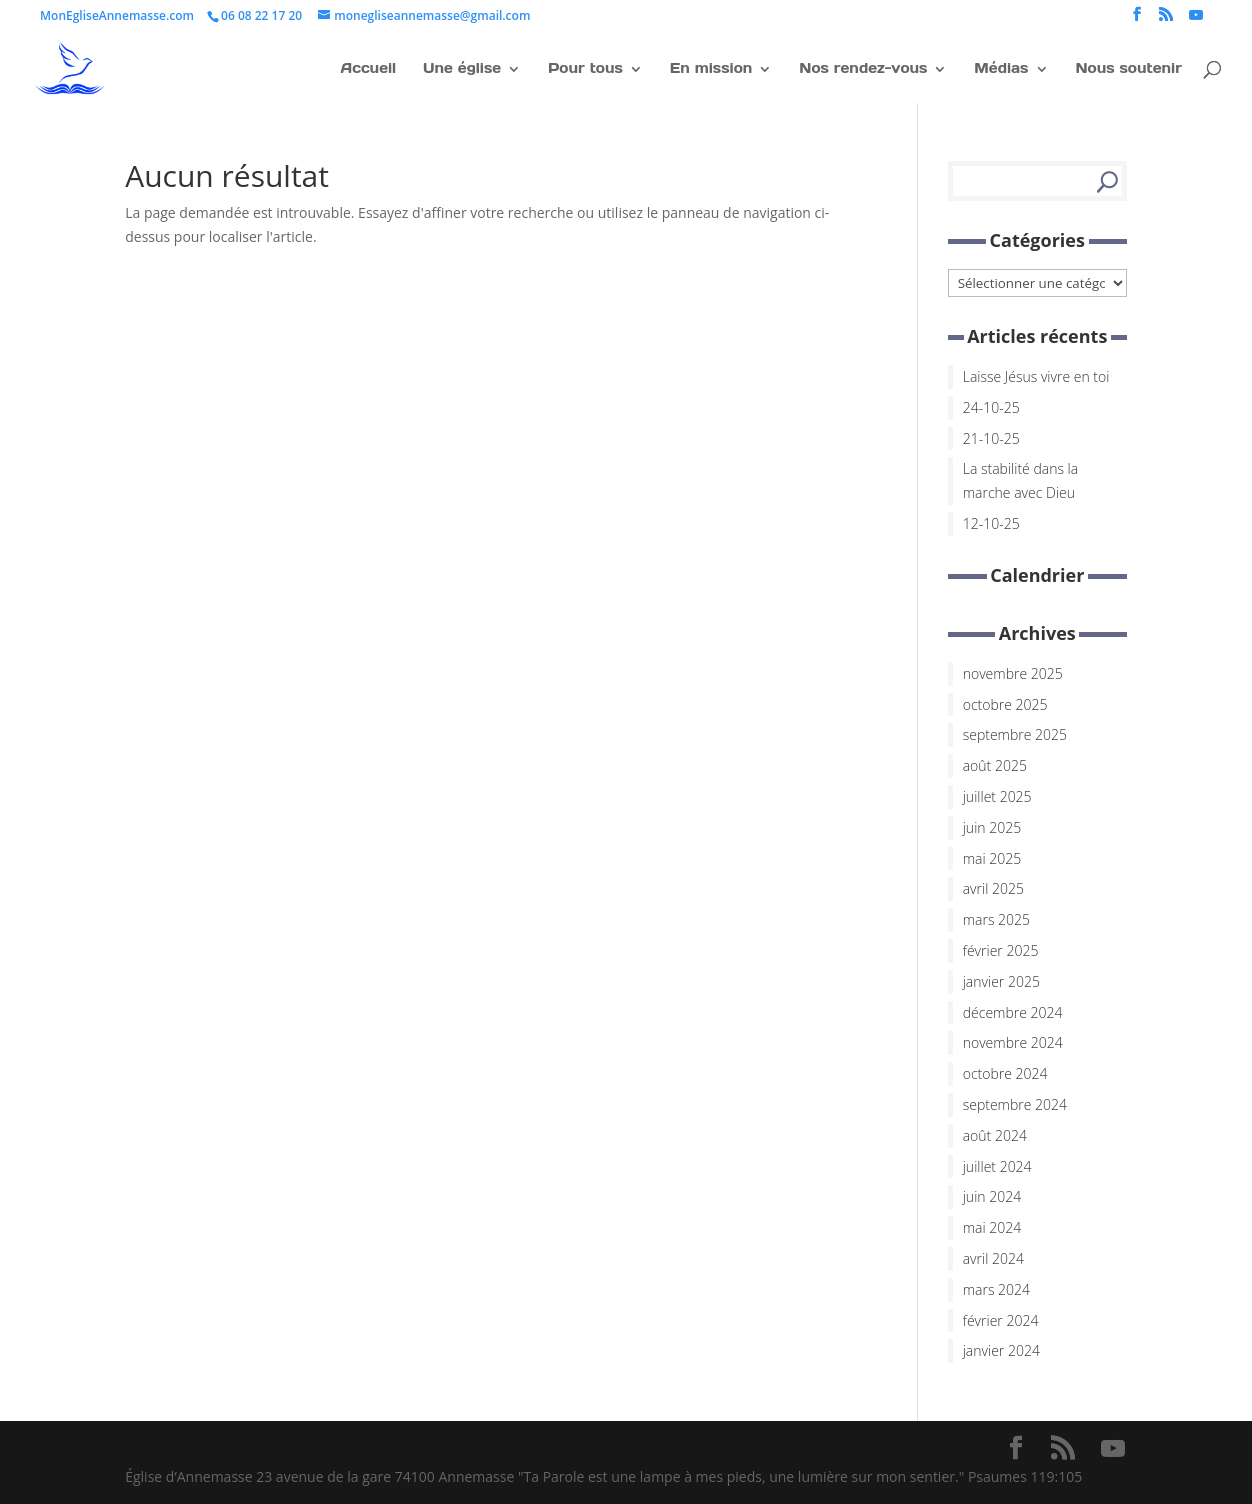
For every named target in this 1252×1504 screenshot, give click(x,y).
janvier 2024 (1001, 1350)
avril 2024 (993, 1258)
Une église (462, 68)
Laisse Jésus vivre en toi (1036, 376)
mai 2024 (992, 1227)
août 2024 (995, 1135)
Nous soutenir (1128, 68)
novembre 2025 (1013, 673)
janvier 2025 (1001, 981)
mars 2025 (996, 919)
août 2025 (995, 765)
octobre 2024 (1005, 1073)
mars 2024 (996, 1289)
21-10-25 (991, 438)
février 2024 (1001, 1320)
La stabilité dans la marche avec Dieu (1020, 480)
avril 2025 (993, 888)
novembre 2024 (1013, 1042)
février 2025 (1001, 950)
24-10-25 (991, 407)
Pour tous (585, 68)
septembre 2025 (1015, 734)
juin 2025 (992, 827)
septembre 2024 (1015, 1104)
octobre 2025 (1005, 704)
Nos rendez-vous (863, 68)
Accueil (369, 68)
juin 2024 (992, 1196)
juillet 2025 (997, 796)
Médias (1001, 68)
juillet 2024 (997, 1166)
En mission (711, 68)
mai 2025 (992, 858)
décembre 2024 (1013, 1012)
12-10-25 (991, 523)
